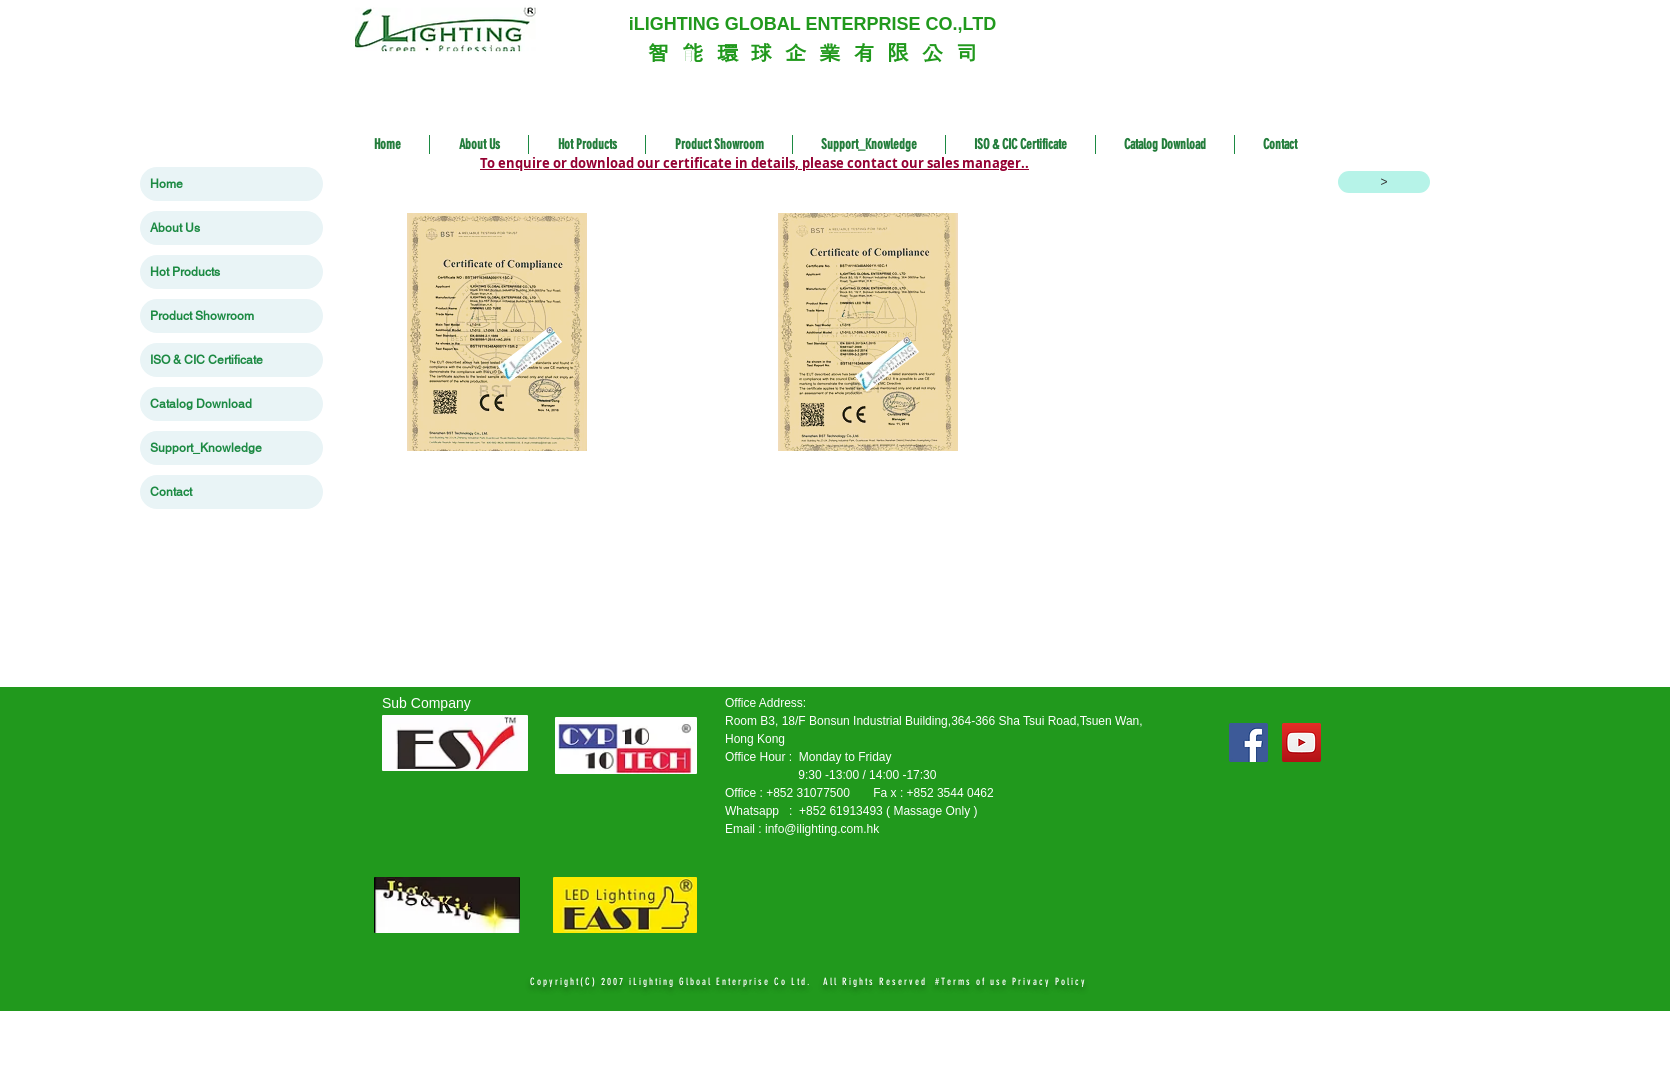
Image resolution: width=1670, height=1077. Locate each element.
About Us (175, 228)
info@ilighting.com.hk (822, 829)
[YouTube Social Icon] (1301, 742)
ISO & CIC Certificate (206, 360)
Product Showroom (202, 316)
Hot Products (185, 272)
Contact (171, 492)
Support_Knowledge (206, 448)
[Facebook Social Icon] (1248, 742)
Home (166, 184)
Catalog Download (201, 404)
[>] (1384, 182)
